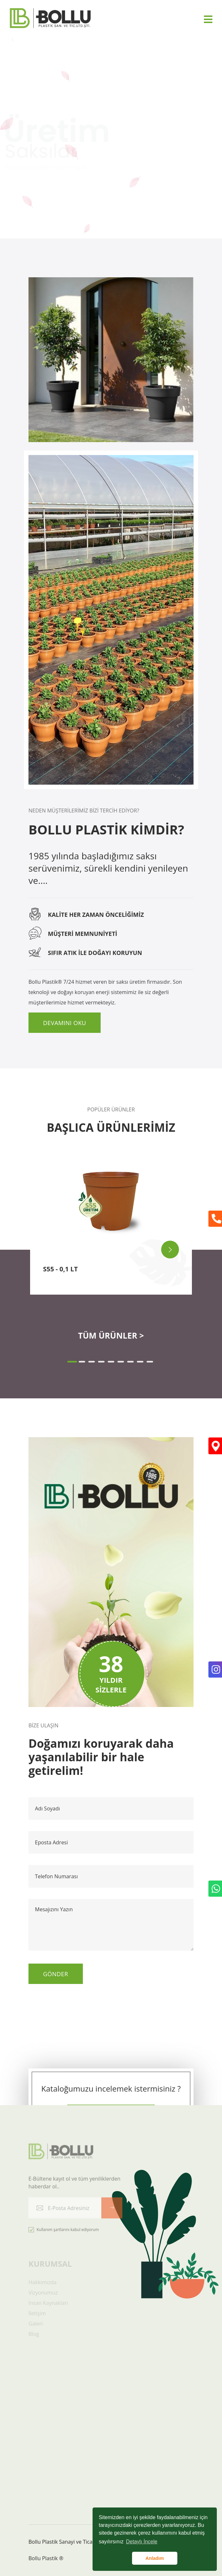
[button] (72, 1361)
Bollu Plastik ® (45, 2558)
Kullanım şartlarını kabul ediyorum (63, 2233)
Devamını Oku (64, 1023)
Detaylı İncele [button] (141, 2541)
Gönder (55, 1974)
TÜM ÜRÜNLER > (111, 1335)
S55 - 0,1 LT (60, 1269)
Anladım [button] (155, 2558)
